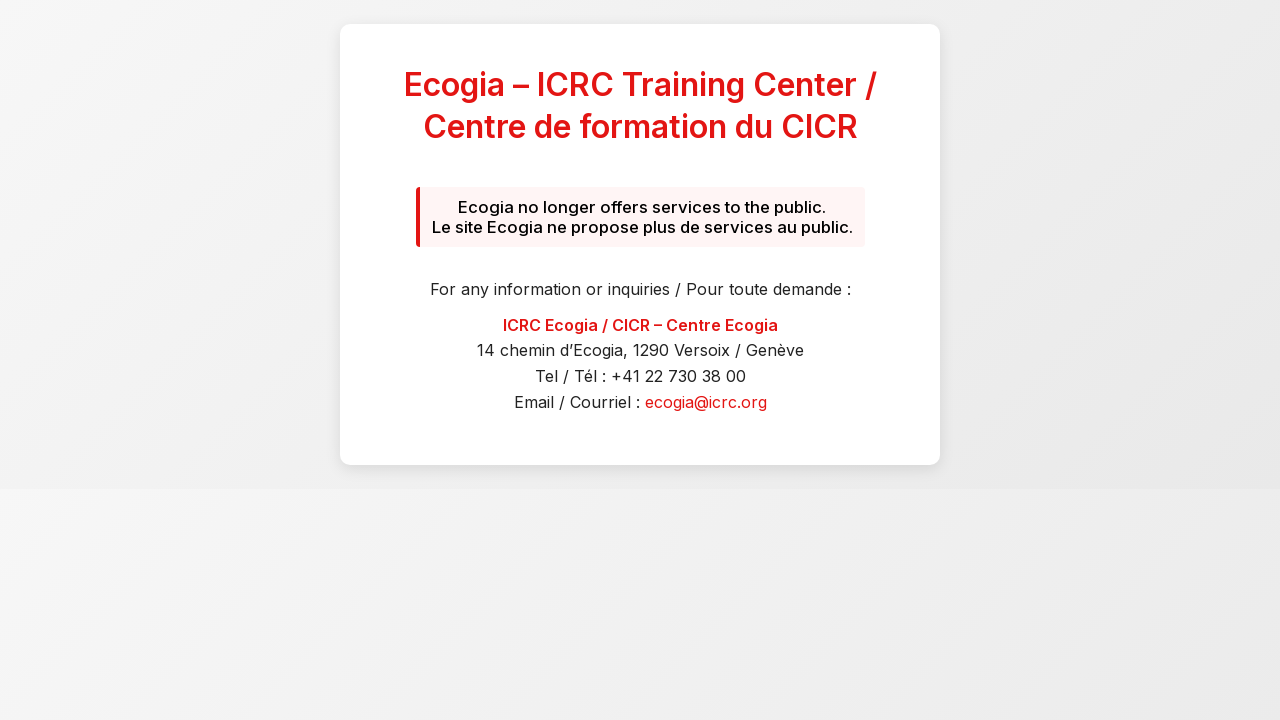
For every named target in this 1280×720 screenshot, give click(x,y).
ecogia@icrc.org (706, 402)
